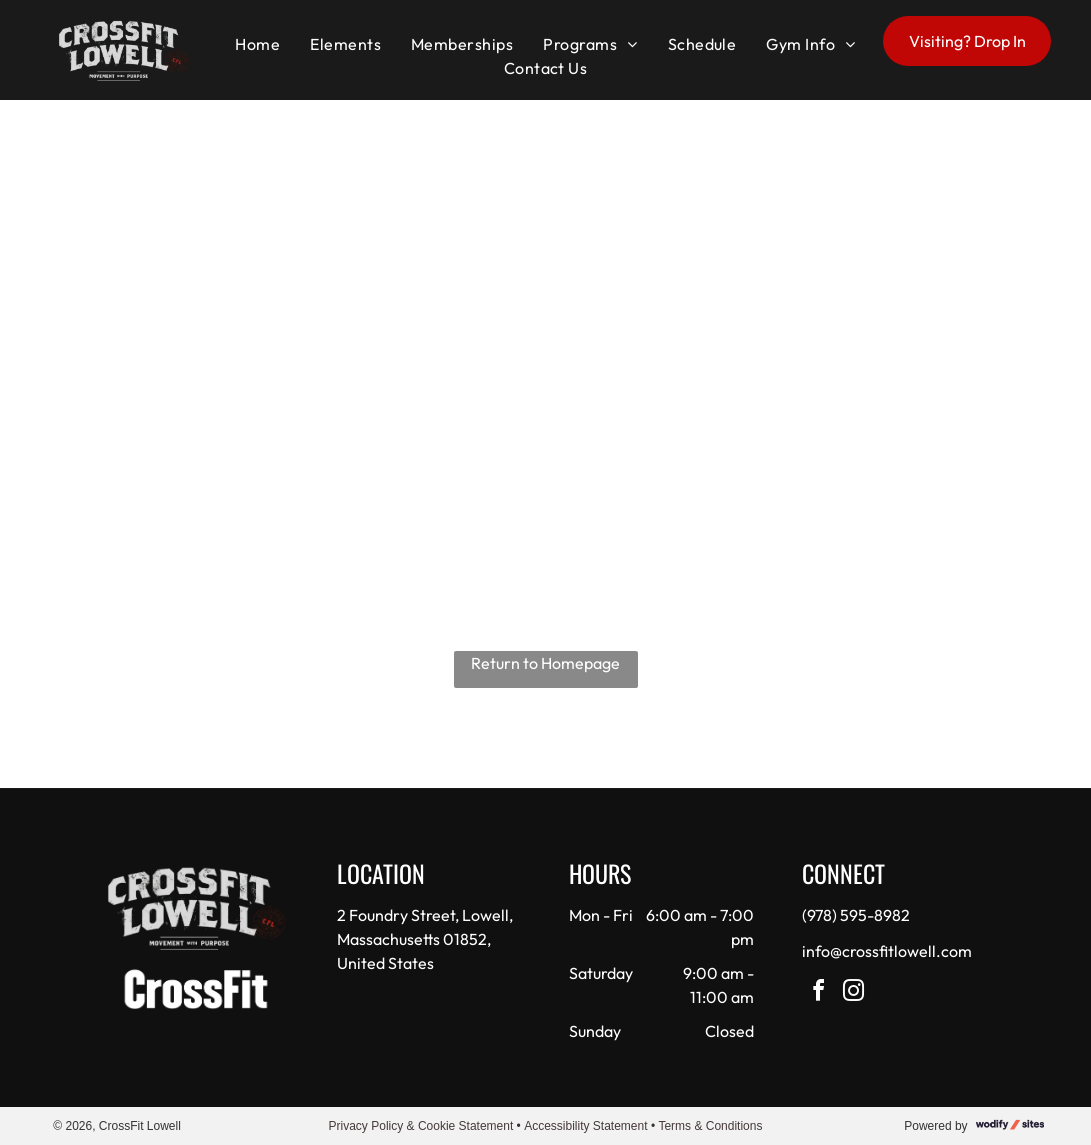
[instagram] (853, 993)
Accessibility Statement (585, 1126)
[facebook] (818, 993)
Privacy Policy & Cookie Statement (421, 1126)
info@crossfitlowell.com (887, 951)
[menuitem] (257, 44)
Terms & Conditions (710, 1126)
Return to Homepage (545, 663)
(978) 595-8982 (856, 915)
